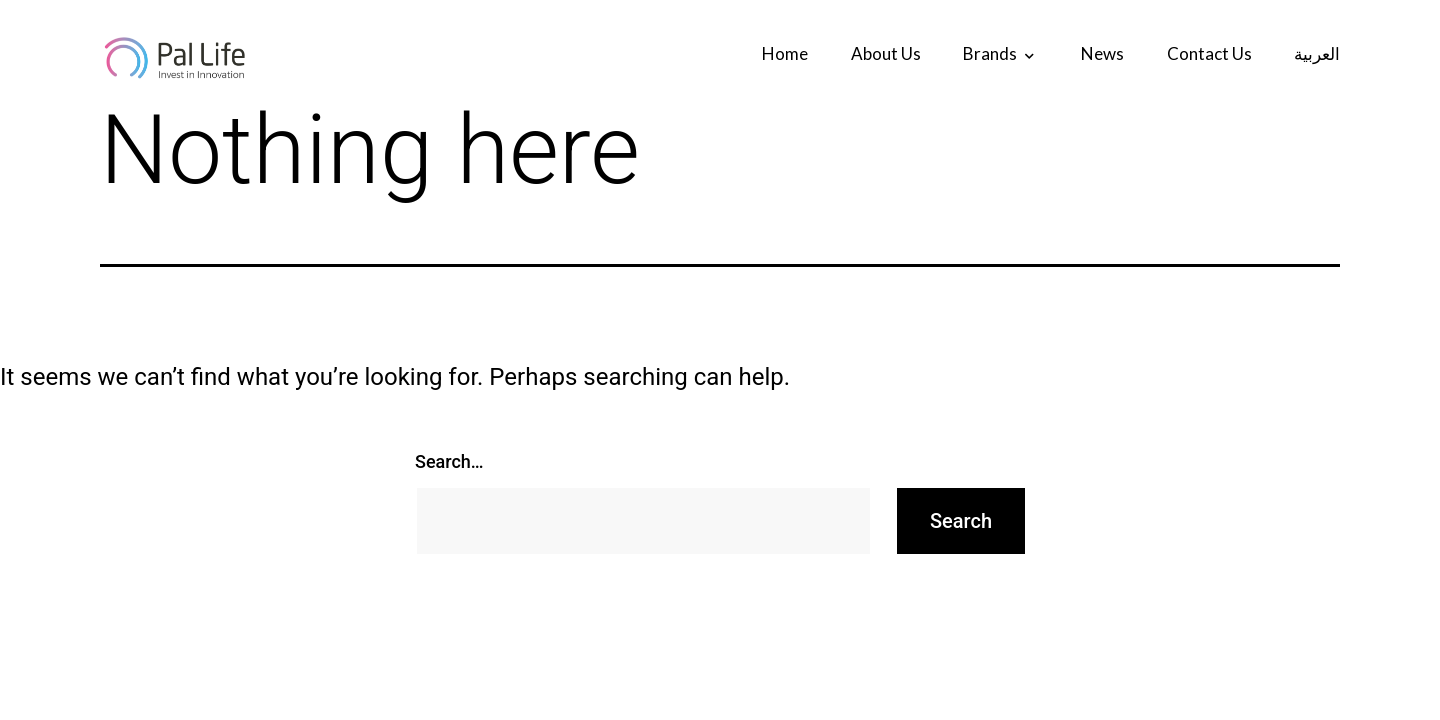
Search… (449, 461)
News (1102, 53)
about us (886, 53)
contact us (1209, 53)
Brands (990, 53)
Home (785, 53)
